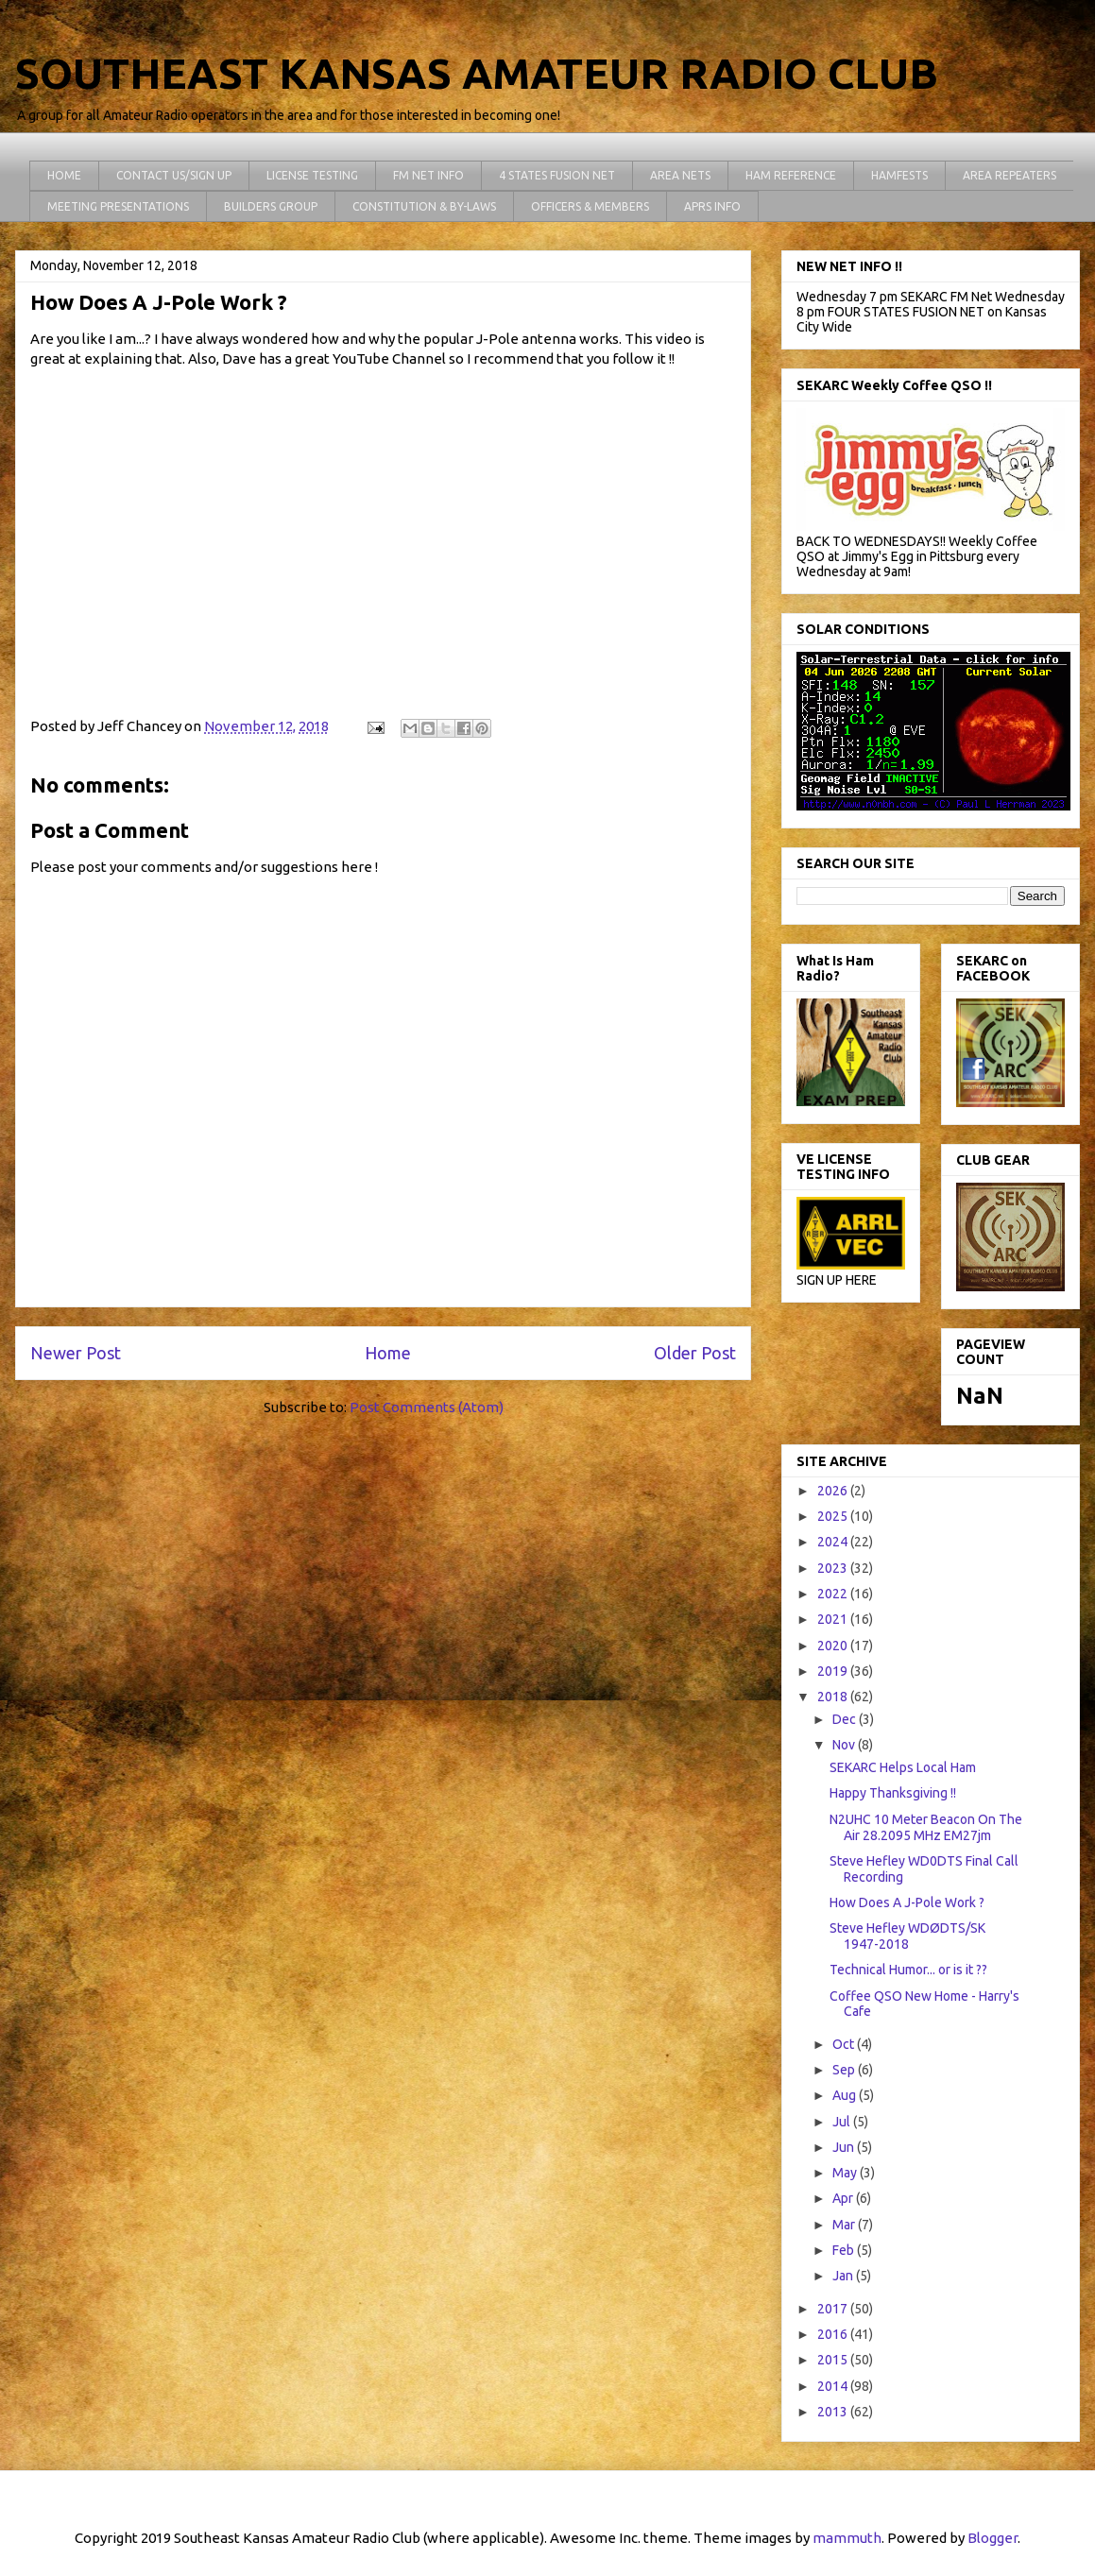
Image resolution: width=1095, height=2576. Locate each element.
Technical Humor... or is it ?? (908, 1969)
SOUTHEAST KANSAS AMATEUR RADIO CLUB (476, 73)
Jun (844, 2147)
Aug (845, 2095)
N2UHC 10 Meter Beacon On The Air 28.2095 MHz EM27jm (926, 1827)
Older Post (695, 1352)
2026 (833, 1490)
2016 (833, 2334)
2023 (833, 1568)
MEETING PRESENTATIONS (118, 206)
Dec (845, 1719)
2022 (833, 1593)
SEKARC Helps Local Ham (903, 1767)
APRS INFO (712, 206)
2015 (833, 2359)
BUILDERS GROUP (270, 206)
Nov (845, 1744)
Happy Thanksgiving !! (893, 1792)
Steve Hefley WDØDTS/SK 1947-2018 (907, 1936)
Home (388, 1352)
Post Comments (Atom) (427, 1407)
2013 (833, 2411)
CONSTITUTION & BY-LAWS (424, 206)
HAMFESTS (899, 175)
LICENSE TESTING (312, 175)
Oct (844, 2044)
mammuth (847, 2538)
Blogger (992, 2538)
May (846, 2172)
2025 (833, 1516)
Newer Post (75, 1352)
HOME (64, 175)
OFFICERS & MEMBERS (590, 206)
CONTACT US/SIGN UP (173, 175)
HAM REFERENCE (790, 175)
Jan (844, 2275)
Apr (844, 2198)
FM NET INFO (428, 175)
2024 (833, 1541)
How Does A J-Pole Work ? (907, 1902)
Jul (842, 2121)
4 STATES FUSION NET (557, 175)
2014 (833, 2386)
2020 (833, 1645)
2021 (833, 1619)
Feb (844, 2250)
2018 (833, 1696)
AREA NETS (680, 175)
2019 (833, 1671)
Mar (845, 2224)
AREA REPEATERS (1009, 175)
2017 (833, 2308)
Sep (845, 2069)
